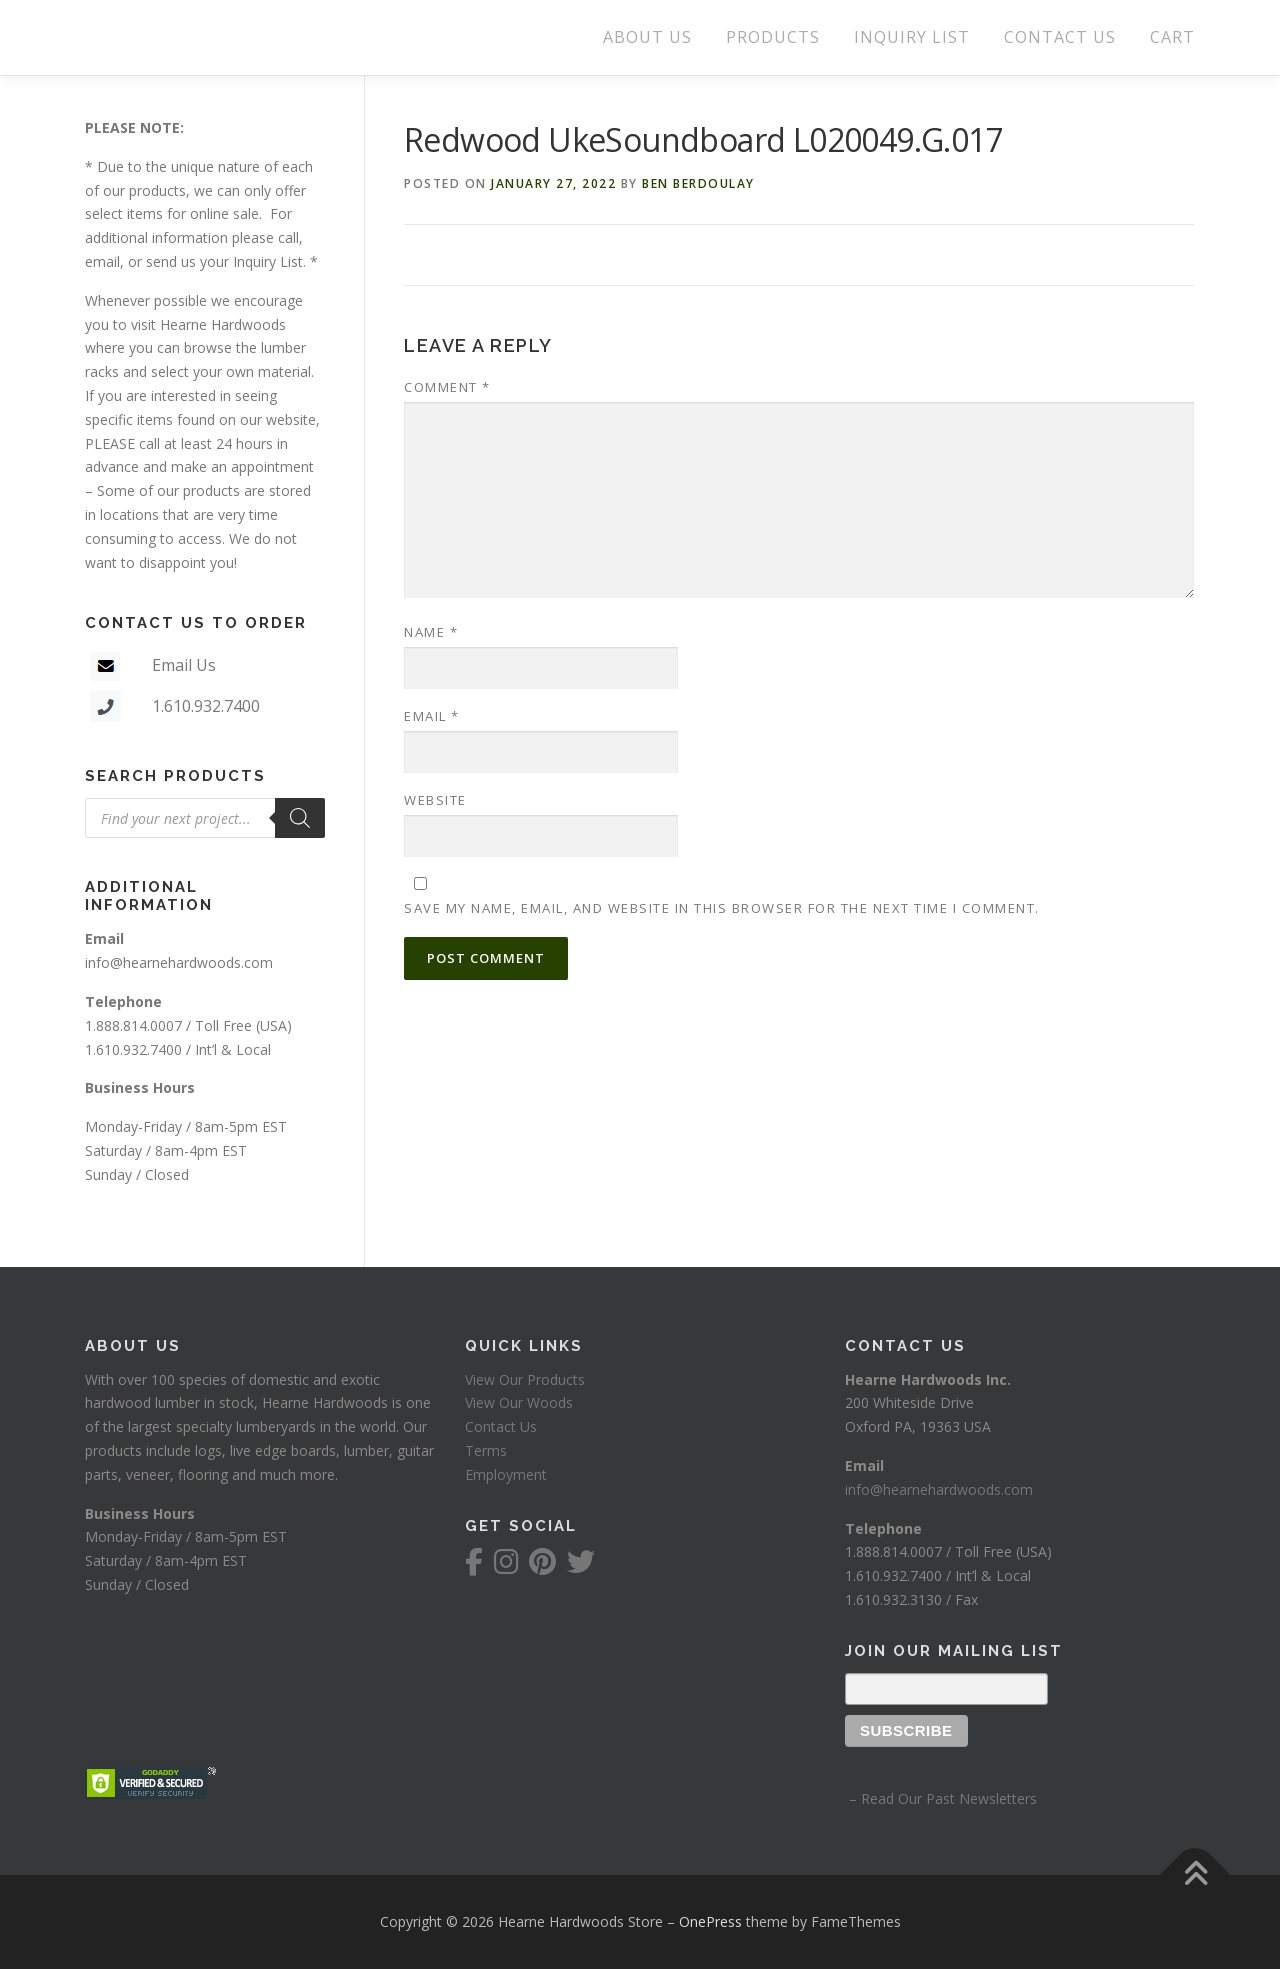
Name (431, 632)
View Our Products (525, 1379)
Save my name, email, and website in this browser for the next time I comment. (722, 908)
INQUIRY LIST (912, 37)
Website (435, 800)
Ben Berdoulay (698, 183)
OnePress (710, 1921)
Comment (447, 387)
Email (432, 716)
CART (1172, 37)
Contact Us (501, 1426)
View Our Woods (519, 1402)
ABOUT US (647, 37)
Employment (506, 1474)
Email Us (184, 665)
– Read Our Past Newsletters (941, 1798)
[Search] (300, 818)
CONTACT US (1060, 37)
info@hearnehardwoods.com (179, 962)
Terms (486, 1450)
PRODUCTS (773, 37)
